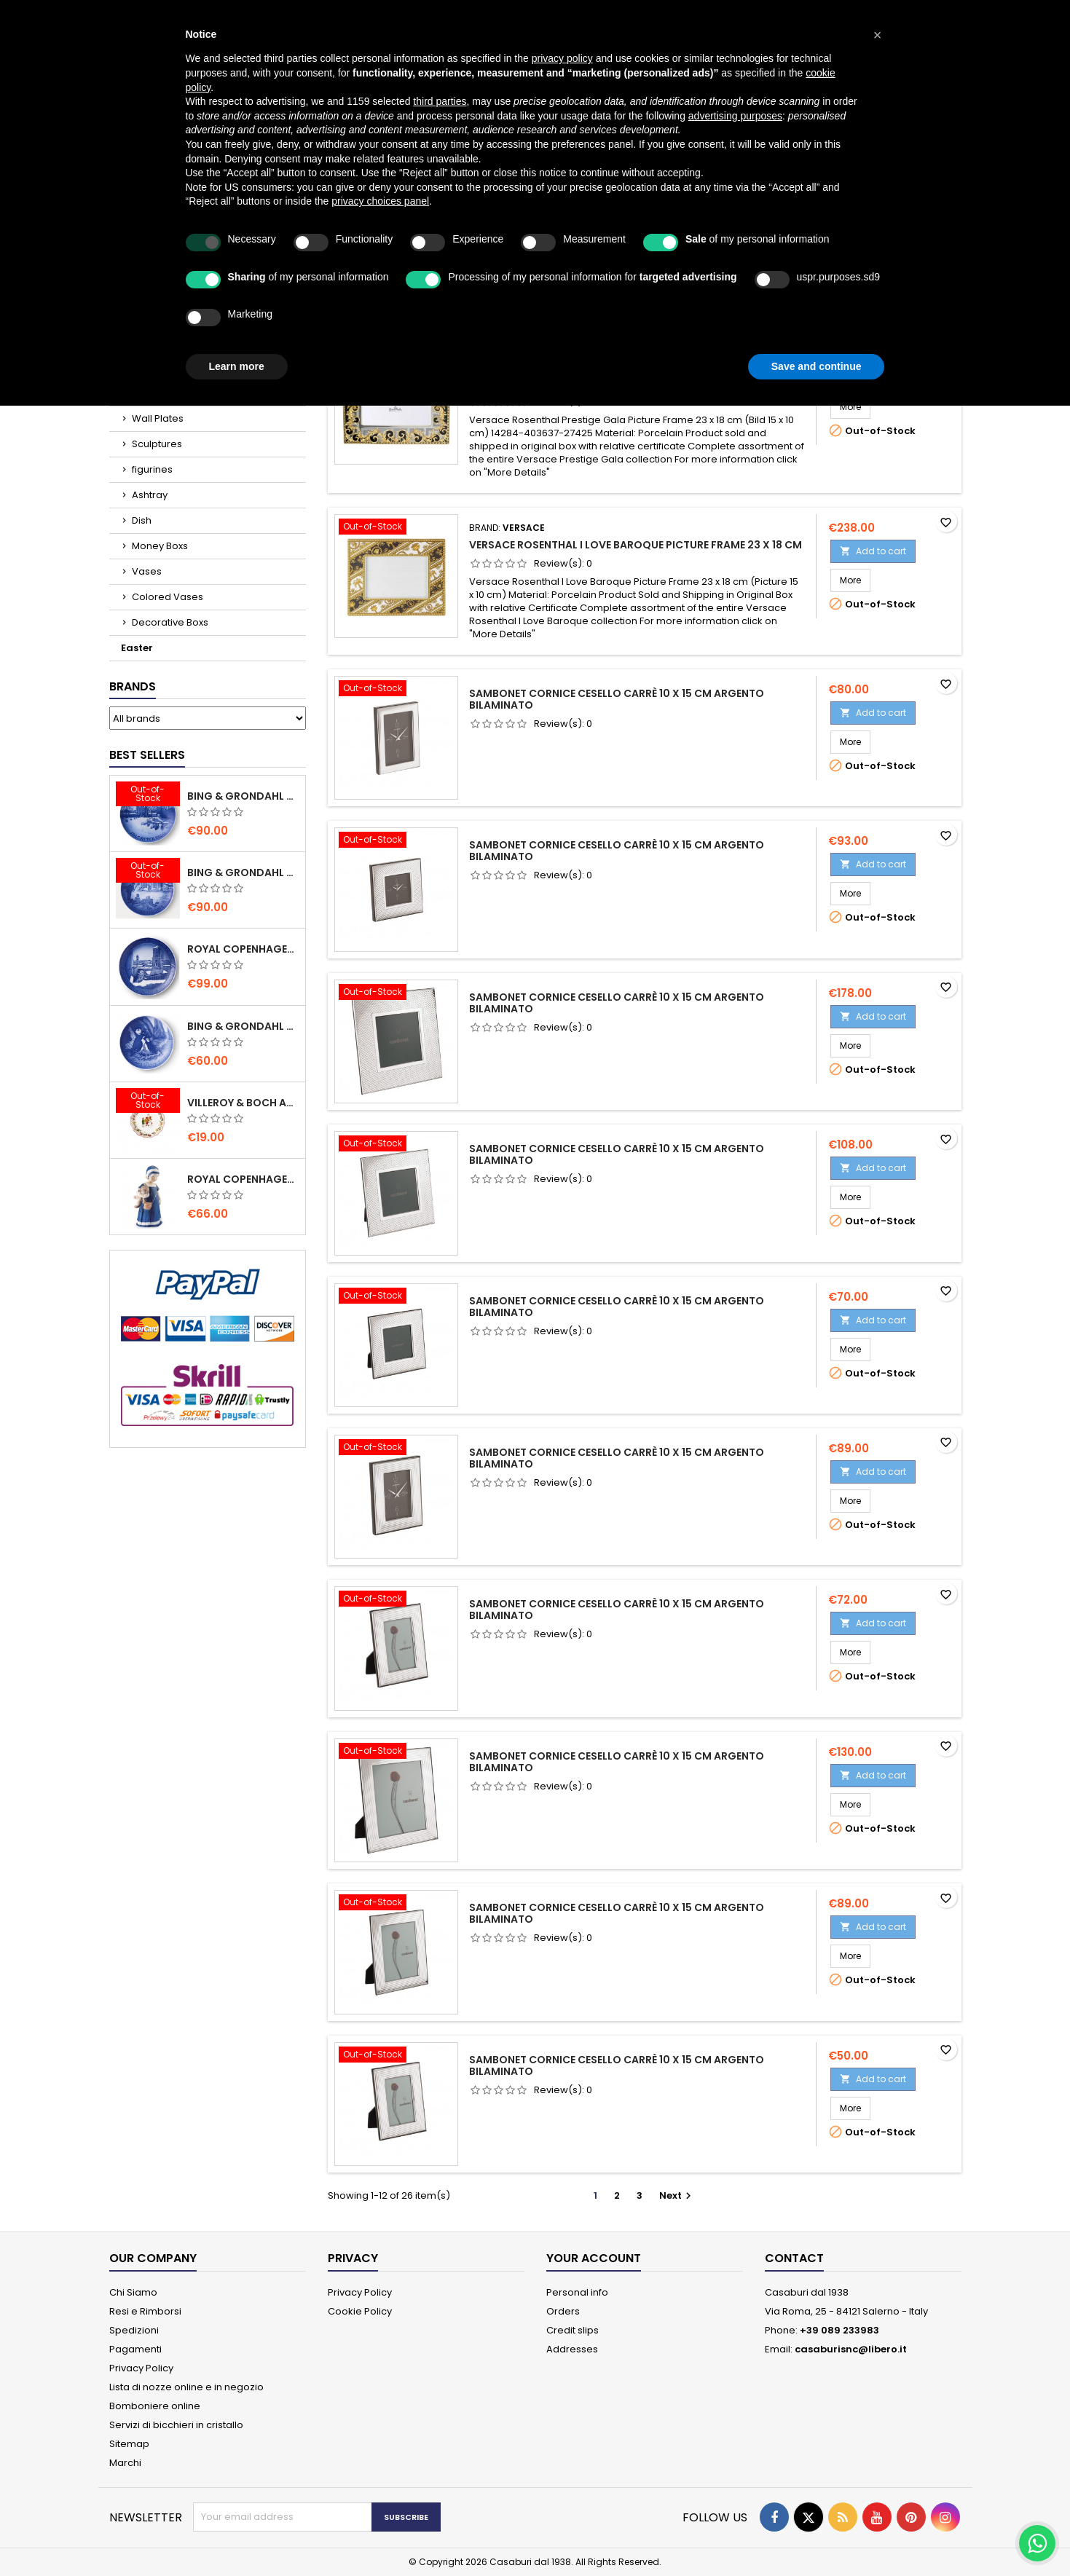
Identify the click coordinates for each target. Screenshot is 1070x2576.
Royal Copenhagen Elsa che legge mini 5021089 (243, 1179)
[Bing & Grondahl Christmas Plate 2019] (148, 872)
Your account (593, 2258)
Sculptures (157, 444)
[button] (877, 35)
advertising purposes (735, 116)
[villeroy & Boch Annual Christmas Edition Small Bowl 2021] (148, 1102)
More (855, 406)
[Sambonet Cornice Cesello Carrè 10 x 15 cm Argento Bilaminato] (396, 689)
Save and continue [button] (816, 366)
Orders (563, 2311)
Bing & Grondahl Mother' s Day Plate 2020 (243, 1026)
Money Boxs (160, 546)
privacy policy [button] (562, 58)
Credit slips (572, 2330)
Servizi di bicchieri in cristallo (176, 2425)
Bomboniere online (154, 2406)
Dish (142, 520)
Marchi (125, 2463)
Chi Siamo (133, 2292)
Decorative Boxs (170, 622)
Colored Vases (167, 597)
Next (677, 2195)
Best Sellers (147, 755)
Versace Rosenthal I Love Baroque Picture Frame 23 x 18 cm (635, 544)
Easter (137, 648)
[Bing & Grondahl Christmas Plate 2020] (148, 795)
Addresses (572, 2349)
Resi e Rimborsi (145, 2311)
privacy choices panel (380, 201)
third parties (439, 101)
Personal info (577, 2292)
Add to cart (873, 551)
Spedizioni (134, 2330)
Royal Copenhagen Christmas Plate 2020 (243, 949)
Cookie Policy (360, 2311)
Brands (132, 686)
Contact (794, 2258)
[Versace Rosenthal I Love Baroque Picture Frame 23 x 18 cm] (396, 528)
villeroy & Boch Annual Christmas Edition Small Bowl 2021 (243, 1102)
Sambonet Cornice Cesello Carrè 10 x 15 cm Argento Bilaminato (616, 699)
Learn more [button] (236, 366)
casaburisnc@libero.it (851, 2349)
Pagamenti (135, 2349)
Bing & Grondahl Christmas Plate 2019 (243, 872)
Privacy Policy (141, 2368)
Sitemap (129, 2444)
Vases (147, 571)
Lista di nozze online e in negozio (186, 2387)
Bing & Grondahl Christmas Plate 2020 (243, 796)
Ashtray (150, 495)
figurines (152, 469)
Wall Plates (158, 418)
